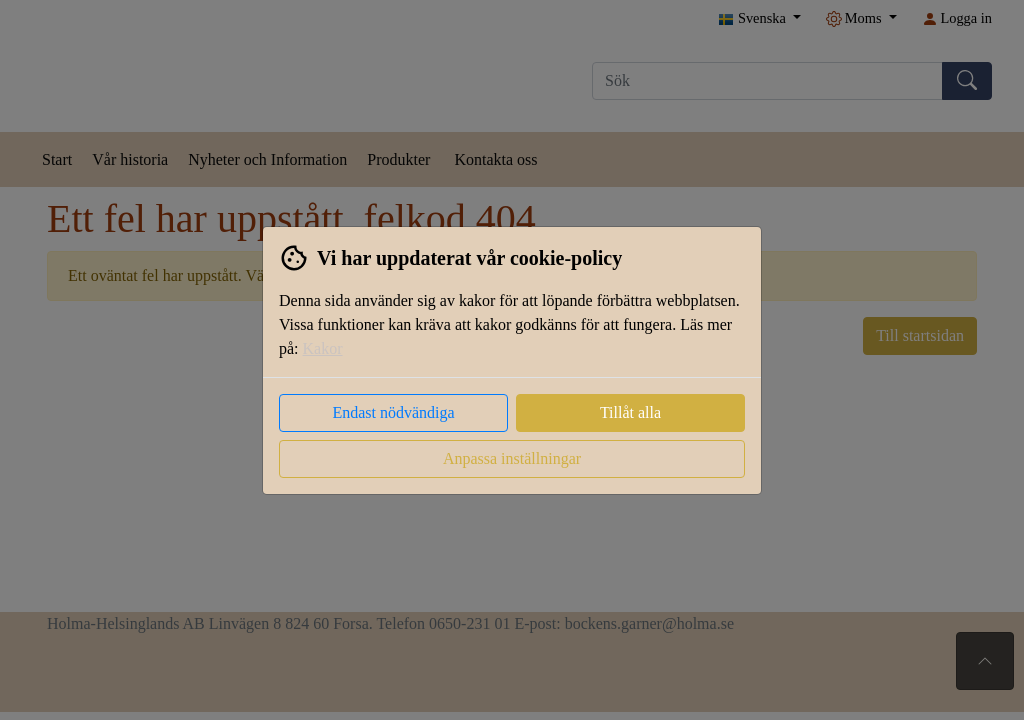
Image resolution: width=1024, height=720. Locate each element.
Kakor (323, 348)
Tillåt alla (630, 412)
